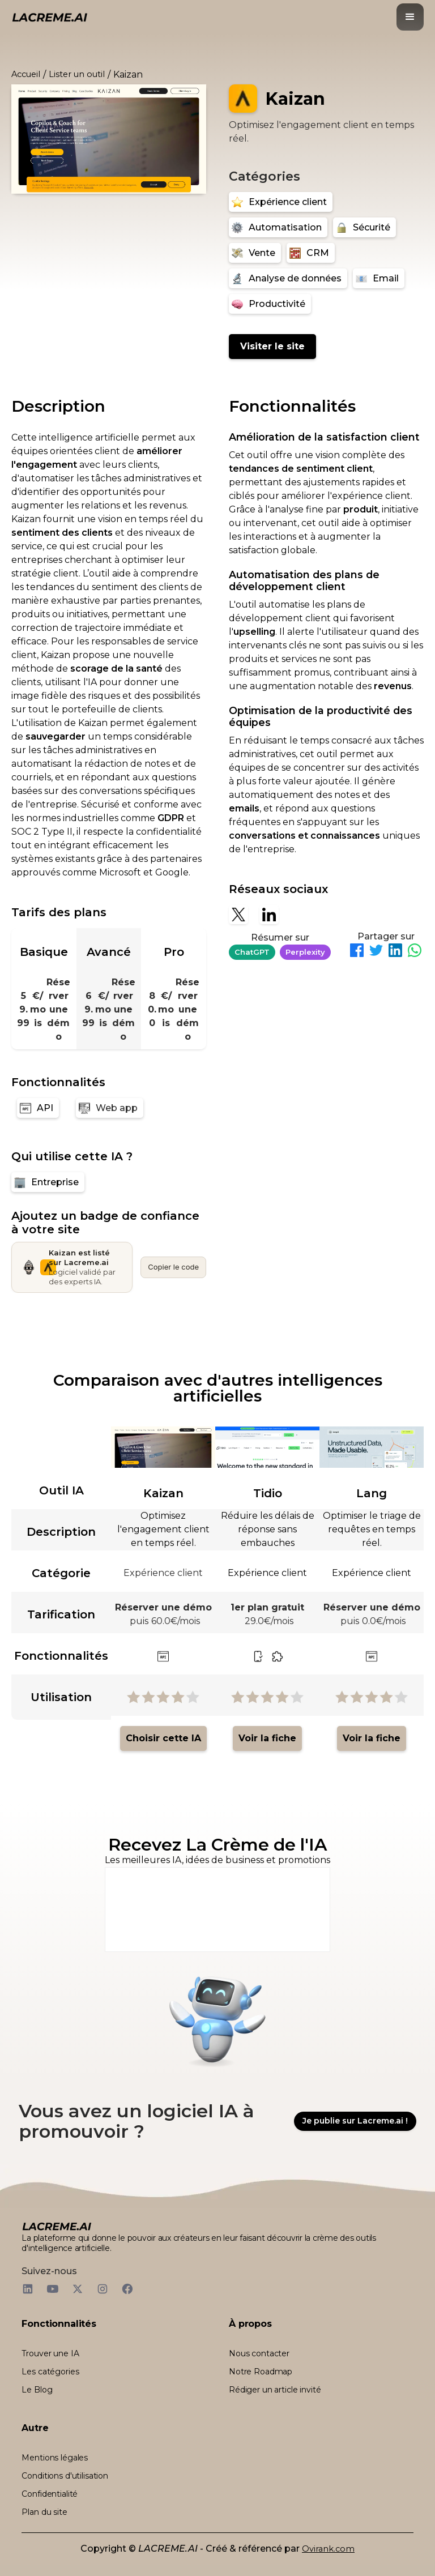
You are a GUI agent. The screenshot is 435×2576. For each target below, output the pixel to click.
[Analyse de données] (288, 278)
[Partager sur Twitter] (376, 952)
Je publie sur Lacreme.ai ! (355, 2121)
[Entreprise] (47, 1182)
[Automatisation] (278, 227)
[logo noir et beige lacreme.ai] (49, 17)
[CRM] (311, 253)
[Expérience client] (280, 202)
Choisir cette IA (163, 1738)
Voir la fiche (267, 1738)
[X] (238, 914)
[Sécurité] (364, 227)
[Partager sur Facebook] (357, 952)
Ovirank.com (328, 2549)
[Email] (378, 278)
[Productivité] (270, 304)
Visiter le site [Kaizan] (272, 346)
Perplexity (305, 951)
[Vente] (255, 253)
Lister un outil (77, 74)
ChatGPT (252, 951)
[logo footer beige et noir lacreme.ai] (57, 2226)
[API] (38, 1108)
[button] (410, 17)
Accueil (25, 74)
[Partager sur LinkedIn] (395, 952)
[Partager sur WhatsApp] (414, 952)
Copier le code (173, 1266)
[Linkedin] (269, 914)
